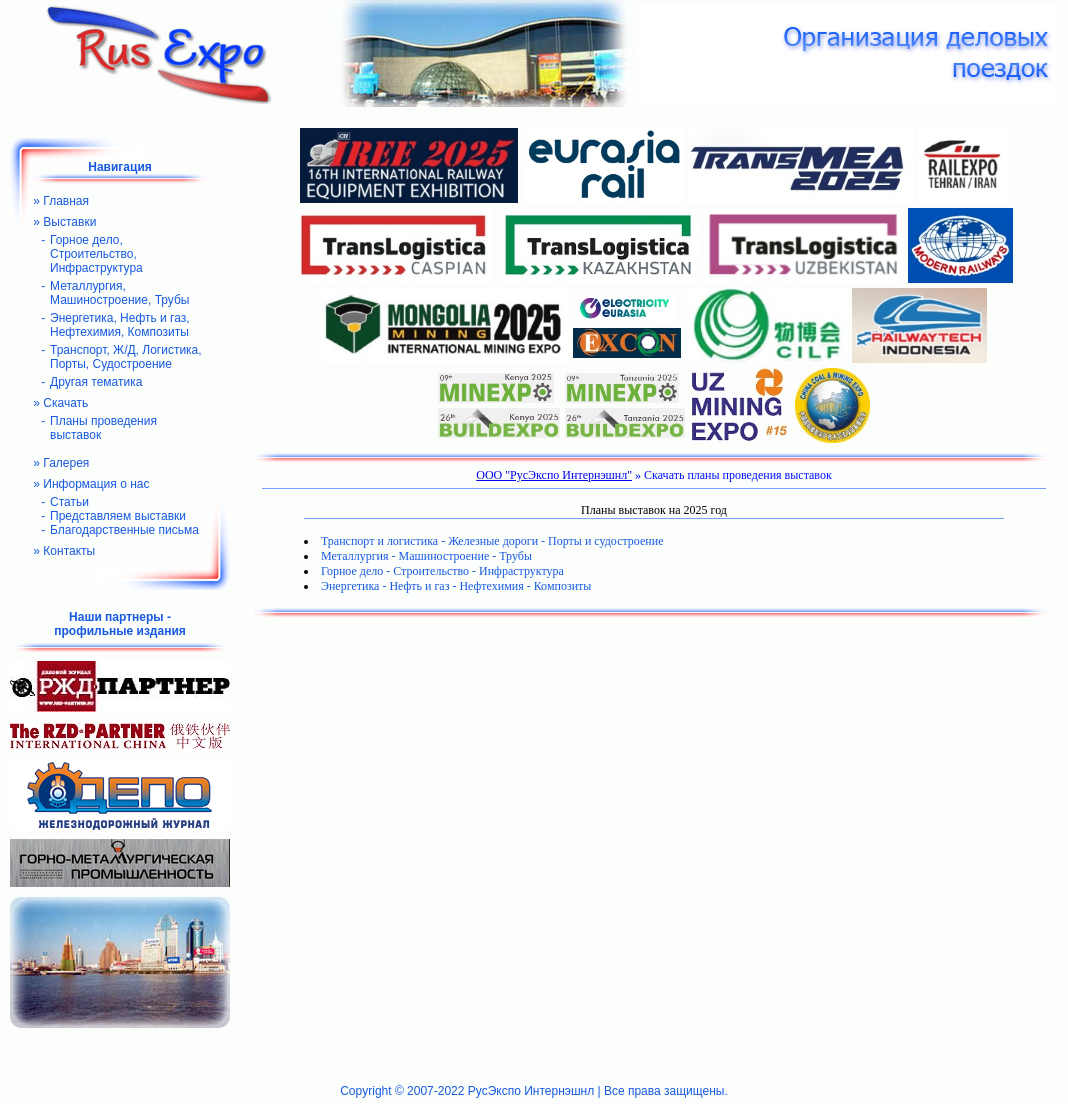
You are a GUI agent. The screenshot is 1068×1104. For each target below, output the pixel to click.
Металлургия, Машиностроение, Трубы (119, 293)
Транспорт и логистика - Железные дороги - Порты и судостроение (492, 541)
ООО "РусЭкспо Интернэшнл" (554, 475)
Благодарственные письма (124, 530)
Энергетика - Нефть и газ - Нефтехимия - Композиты (456, 586)
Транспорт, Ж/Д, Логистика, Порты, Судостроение (126, 357)
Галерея (66, 463)
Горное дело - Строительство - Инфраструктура (442, 571)
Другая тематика (96, 382)
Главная (66, 201)
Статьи (69, 502)
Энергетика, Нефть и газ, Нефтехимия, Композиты (120, 325)
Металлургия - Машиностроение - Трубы (426, 556)
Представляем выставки (118, 516)
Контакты (69, 551)
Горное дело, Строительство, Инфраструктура (96, 254)
